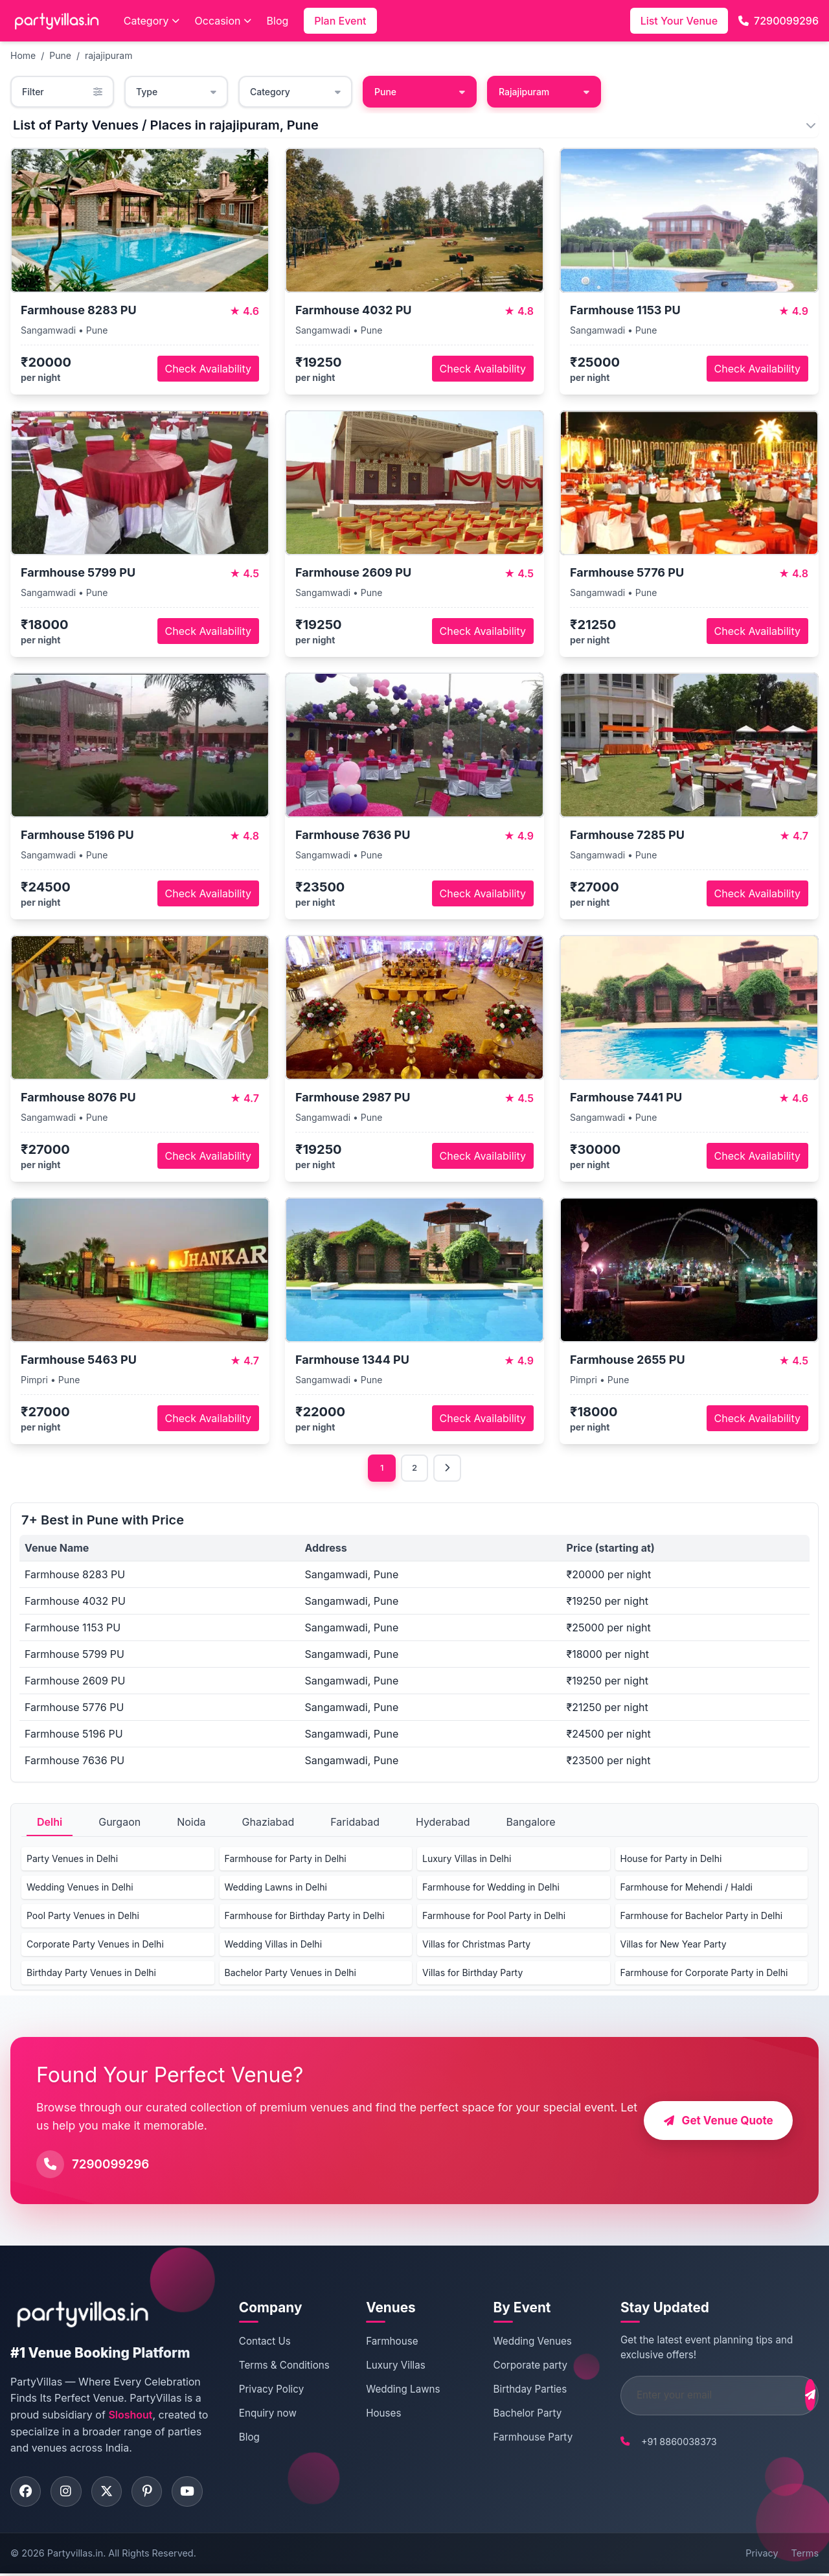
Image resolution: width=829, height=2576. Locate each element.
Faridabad (355, 1823)
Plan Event (340, 20)
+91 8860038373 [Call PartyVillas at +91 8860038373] (657, 2442)
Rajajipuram (544, 91)
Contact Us (263, 2342)
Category (151, 20)
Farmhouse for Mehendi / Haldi (686, 1888)
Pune (60, 55)
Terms (805, 2555)
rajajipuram (108, 55)
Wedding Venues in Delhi (80, 1888)
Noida (191, 1823)
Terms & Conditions (282, 2366)
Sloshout (130, 2415)
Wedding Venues (517, 2342)
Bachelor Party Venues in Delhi (290, 1973)
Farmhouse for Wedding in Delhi (491, 1888)
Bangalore (530, 1823)
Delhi (49, 1823)
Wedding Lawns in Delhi (276, 1888)
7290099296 (778, 20)
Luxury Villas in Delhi (466, 1859)
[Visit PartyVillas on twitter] (111, 2493)
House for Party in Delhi (671, 1859)
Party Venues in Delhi (72, 1859)
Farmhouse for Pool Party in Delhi (493, 1916)
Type (176, 91)
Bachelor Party (512, 2414)
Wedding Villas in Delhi (274, 1945)
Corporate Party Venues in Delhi (95, 1945)
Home (23, 55)
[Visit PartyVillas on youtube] (195, 2493)
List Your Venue (679, 20)
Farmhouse (383, 2342)
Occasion (223, 20)
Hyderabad (443, 1823)
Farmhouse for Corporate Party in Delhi (704, 1973)
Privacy (761, 2555)
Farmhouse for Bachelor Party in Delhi (701, 1916)
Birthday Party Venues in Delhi (91, 1973)
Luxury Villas (387, 2366)
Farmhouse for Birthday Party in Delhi (305, 1916)
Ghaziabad (268, 1823)
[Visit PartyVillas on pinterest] (153, 2493)
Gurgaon (119, 1823)
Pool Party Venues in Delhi (83, 1916)
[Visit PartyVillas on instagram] (68, 2493)
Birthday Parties (515, 2390)
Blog (278, 20)
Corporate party (515, 2366)
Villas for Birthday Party (472, 1973)
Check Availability (208, 368)
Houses (375, 2414)
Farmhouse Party (518, 2438)
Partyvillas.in (75, 2555)
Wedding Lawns (394, 2390)
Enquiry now (266, 2414)
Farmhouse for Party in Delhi (285, 1859)
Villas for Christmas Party (476, 1945)
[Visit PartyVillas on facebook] (26, 2493)
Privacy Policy (269, 2390)
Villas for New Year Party (673, 1945)
